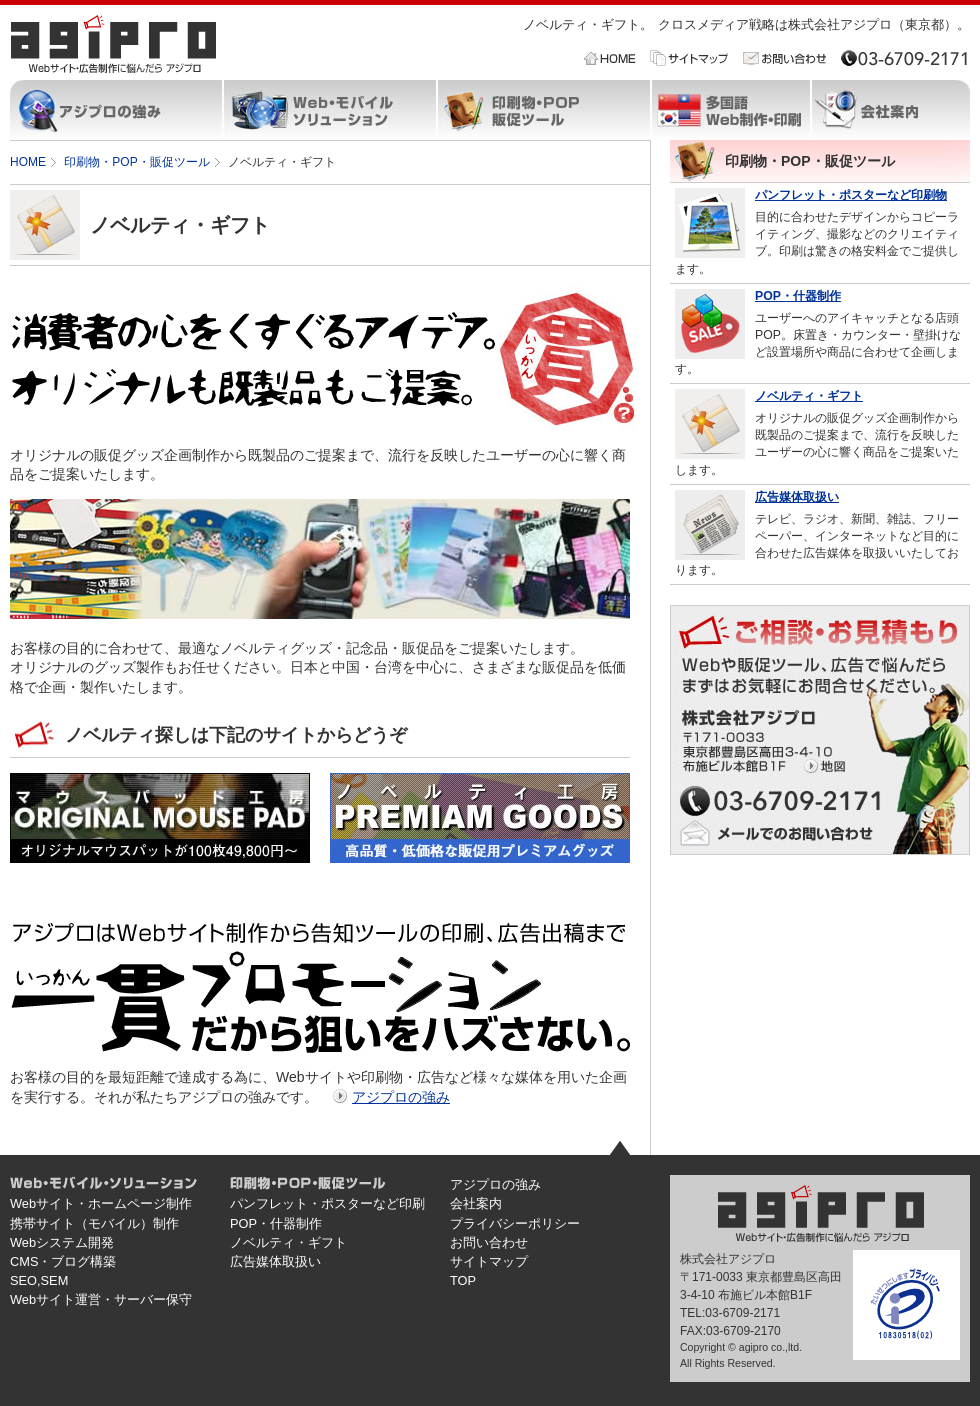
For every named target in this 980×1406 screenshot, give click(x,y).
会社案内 (476, 1203)
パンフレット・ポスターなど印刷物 (851, 195)
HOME (28, 162)
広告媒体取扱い (797, 497)
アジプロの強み (401, 1097)
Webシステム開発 (62, 1242)
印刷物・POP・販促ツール (136, 162)
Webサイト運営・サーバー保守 (101, 1299)
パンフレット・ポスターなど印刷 (327, 1203)
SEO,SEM (39, 1280)
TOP (463, 1280)
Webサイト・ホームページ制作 (101, 1203)
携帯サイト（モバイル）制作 (94, 1223)
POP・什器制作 (798, 296)
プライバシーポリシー (515, 1223)
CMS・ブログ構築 (63, 1261)
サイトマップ (489, 1261)
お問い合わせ (489, 1242)
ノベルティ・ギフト (809, 396)
